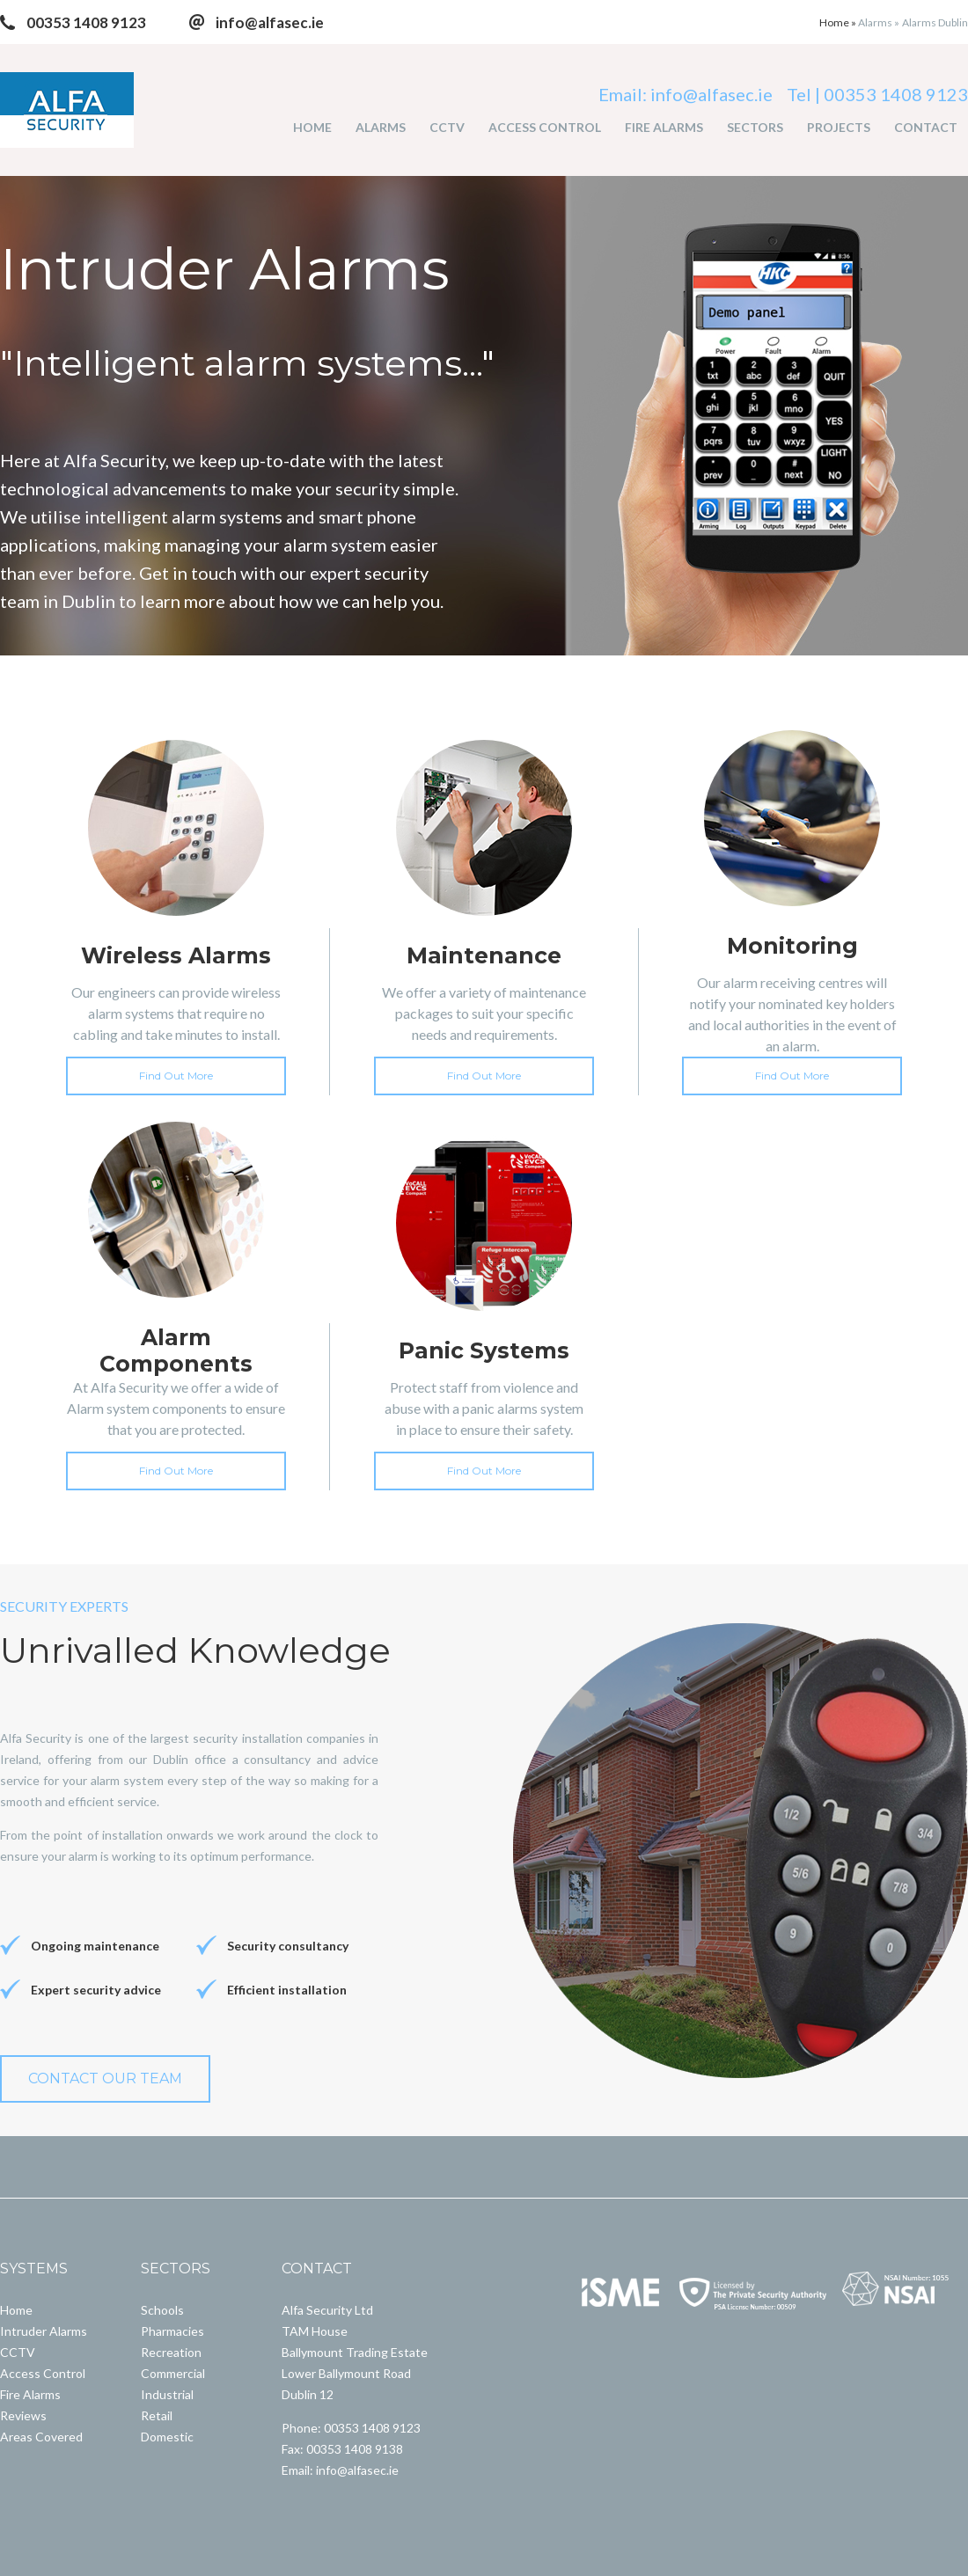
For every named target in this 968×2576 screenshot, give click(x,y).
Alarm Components (176, 1350)
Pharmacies (172, 2331)
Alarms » (878, 22)
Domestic (167, 2436)
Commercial (173, 2373)
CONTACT (925, 127)
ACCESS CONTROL (544, 127)
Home (16, 2309)
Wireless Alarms (176, 955)
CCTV (447, 127)
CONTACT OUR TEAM (105, 2078)
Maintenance (484, 955)
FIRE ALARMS (664, 127)
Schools (162, 2309)
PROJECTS (838, 127)
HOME (312, 127)
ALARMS (381, 127)
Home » (838, 22)
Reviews (23, 2415)
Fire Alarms (30, 2394)
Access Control (42, 2373)
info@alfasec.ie (270, 22)
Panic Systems (484, 1350)
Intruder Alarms (43, 2331)
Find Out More (176, 1075)
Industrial (167, 2394)
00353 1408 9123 (86, 22)
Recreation (171, 2352)
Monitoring (792, 946)
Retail (156, 2415)
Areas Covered (41, 2436)
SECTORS (755, 127)
